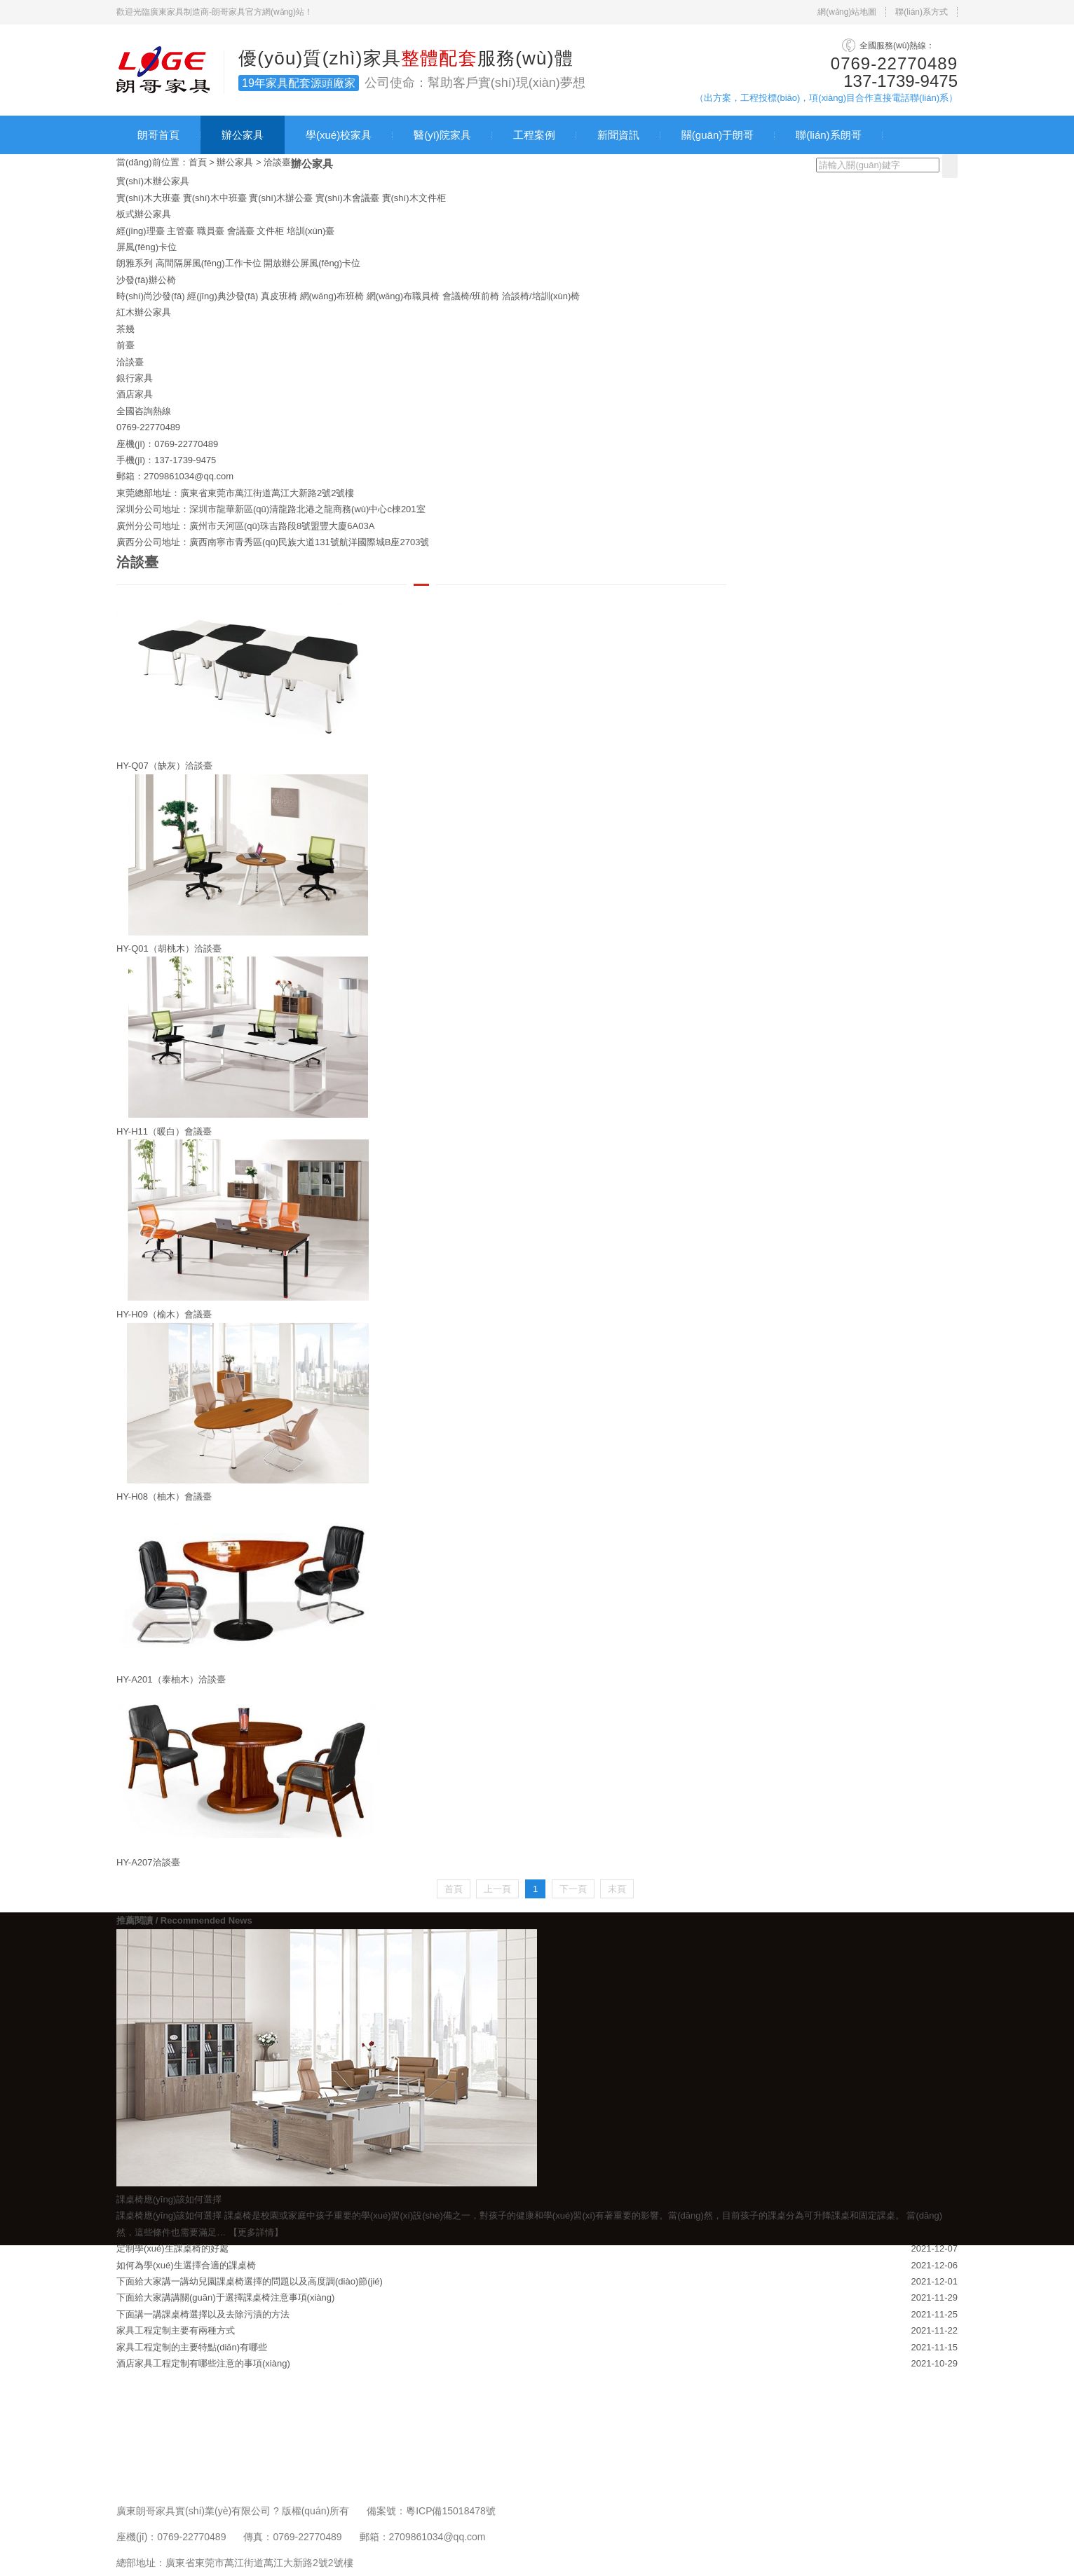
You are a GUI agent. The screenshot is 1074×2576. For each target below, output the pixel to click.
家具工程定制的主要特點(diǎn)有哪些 (191, 2347)
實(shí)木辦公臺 (281, 198)
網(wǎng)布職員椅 (403, 296)
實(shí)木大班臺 (148, 198)
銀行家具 (134, 378)
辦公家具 (243, 135)
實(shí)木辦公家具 (152, 181)
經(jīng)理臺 (140, 231)
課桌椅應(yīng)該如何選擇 (169, 2215)
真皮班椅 (279, 296)
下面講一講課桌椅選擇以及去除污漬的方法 (203, 2314)
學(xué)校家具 (339, 135)
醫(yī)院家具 (442, 135)
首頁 (198, 162)
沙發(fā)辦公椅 (146, 280)
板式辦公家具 (143, 214)
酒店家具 (134, 394)
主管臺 (180, 231)
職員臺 (210, 231)
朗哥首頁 (158, 135)
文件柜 (270, 231)
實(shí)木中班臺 (215, 198)
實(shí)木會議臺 (347, 198)
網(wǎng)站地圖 (846, 12)
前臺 (125, 345)
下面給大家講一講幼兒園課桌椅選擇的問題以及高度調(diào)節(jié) (249, 2281)
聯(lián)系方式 (921, 12)
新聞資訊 (618, 135)
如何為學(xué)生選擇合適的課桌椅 (186, 2265)
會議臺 (240, 231)
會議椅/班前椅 (471, 296)
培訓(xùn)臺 (311, 231)
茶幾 (125, 329)
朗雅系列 (134, 263)
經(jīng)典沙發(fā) (222, 296)
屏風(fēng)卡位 (146, 247)
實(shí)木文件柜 (414, 198)
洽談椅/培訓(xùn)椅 (541, 296)
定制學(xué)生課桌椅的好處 (172, 2248)
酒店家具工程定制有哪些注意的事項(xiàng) (203, 2363)
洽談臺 (277, 162)
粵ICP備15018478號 (451, 2510)
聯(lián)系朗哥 (828, 135)
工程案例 (534, 135)
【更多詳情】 (256, 2232)
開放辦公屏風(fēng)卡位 (312, 263)
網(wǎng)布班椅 (332, 296)
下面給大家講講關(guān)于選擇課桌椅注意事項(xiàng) (225, 2297)
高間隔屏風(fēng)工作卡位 (208, 263)
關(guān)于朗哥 (717, 135)
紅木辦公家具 (143, 312)
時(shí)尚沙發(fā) (150, 296)
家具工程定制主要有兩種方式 (175, 2330)
